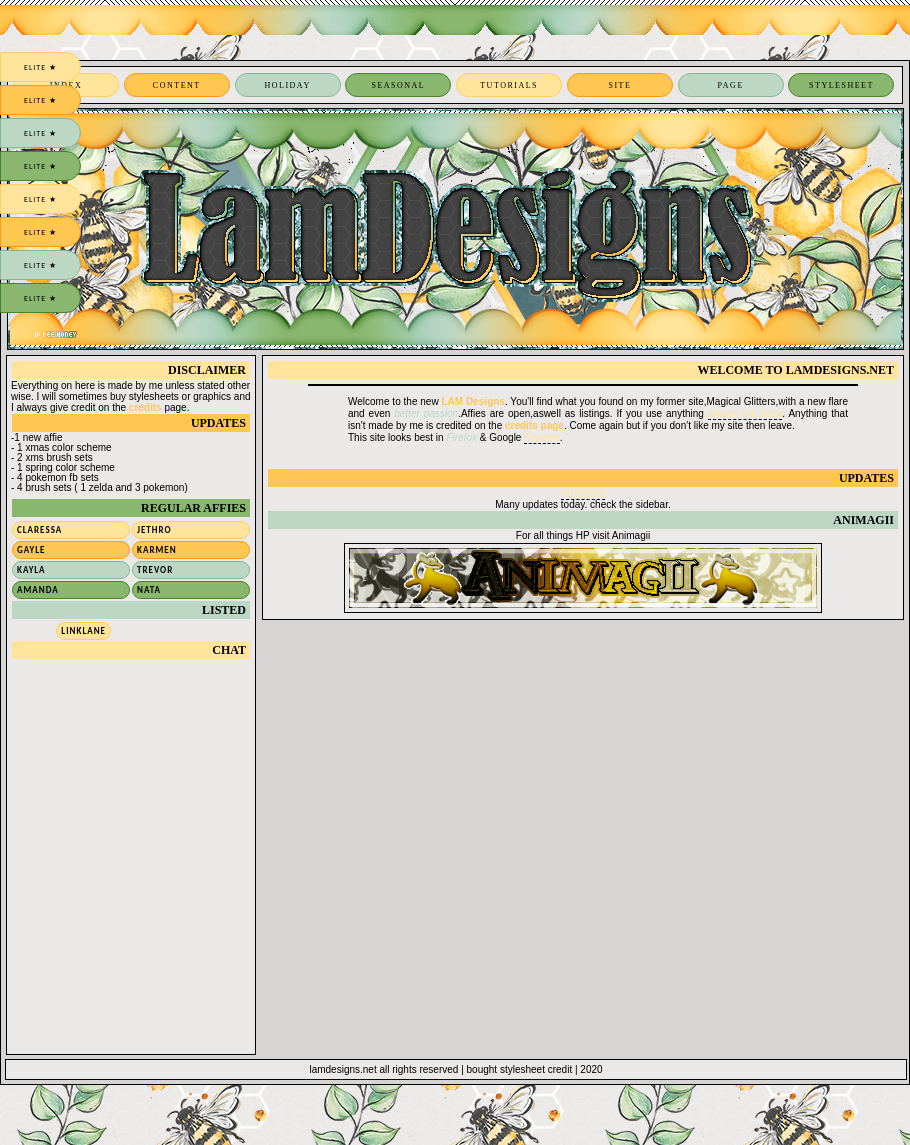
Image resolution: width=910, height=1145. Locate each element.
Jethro (154, 529)
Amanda (38, 589)
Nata (149, 589)
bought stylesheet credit (520, 1069)
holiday (287, 85)
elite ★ (40, 67)
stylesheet (841, 85)
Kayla (31, 569)
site (619, 85)
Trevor (155, 569)
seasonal (398, 85)
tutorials (509, 85)
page (731, 85)
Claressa (39, 529)
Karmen (157, 549)
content (177, 85)
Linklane (83, 630)
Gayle (31, 549)
